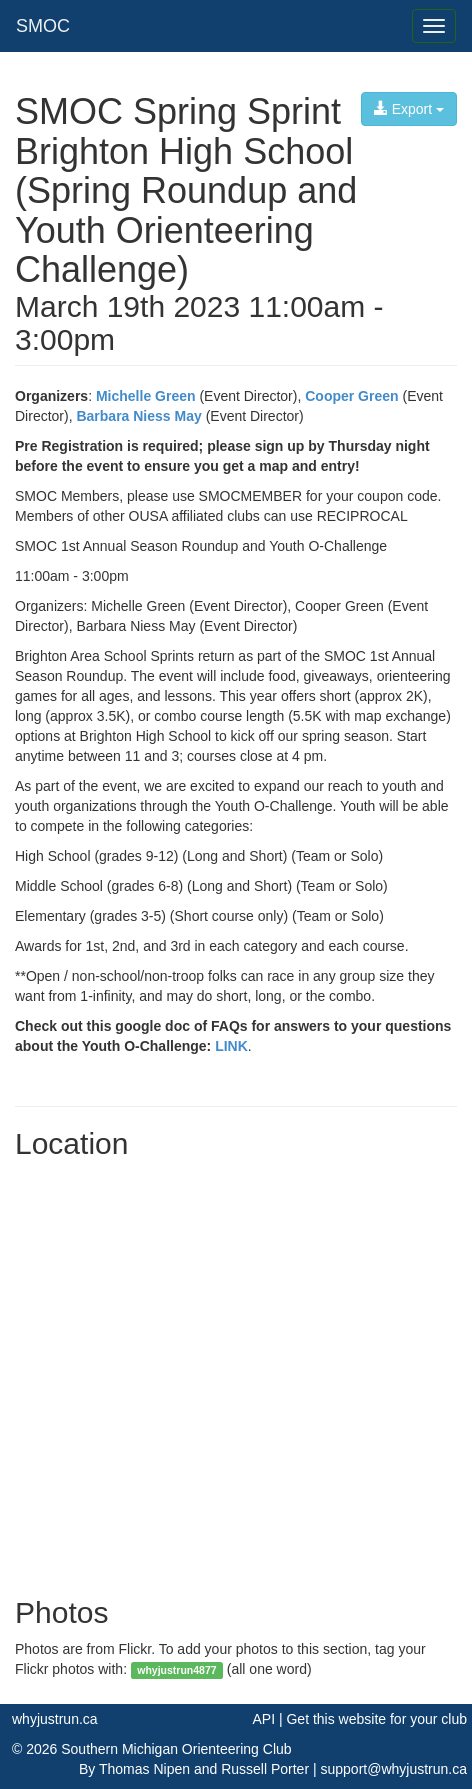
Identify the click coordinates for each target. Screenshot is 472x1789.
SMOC (43, 26)
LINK (231, 1046)
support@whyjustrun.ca (393, 1769)
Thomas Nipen (144, 1769)
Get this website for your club (376, 1719)
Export (409, 109)
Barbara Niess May (138, 416)
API (263, 1719)
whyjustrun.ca (55, 1719)
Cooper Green (351, 396)
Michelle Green (146, 396)
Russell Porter (265, 1769)
